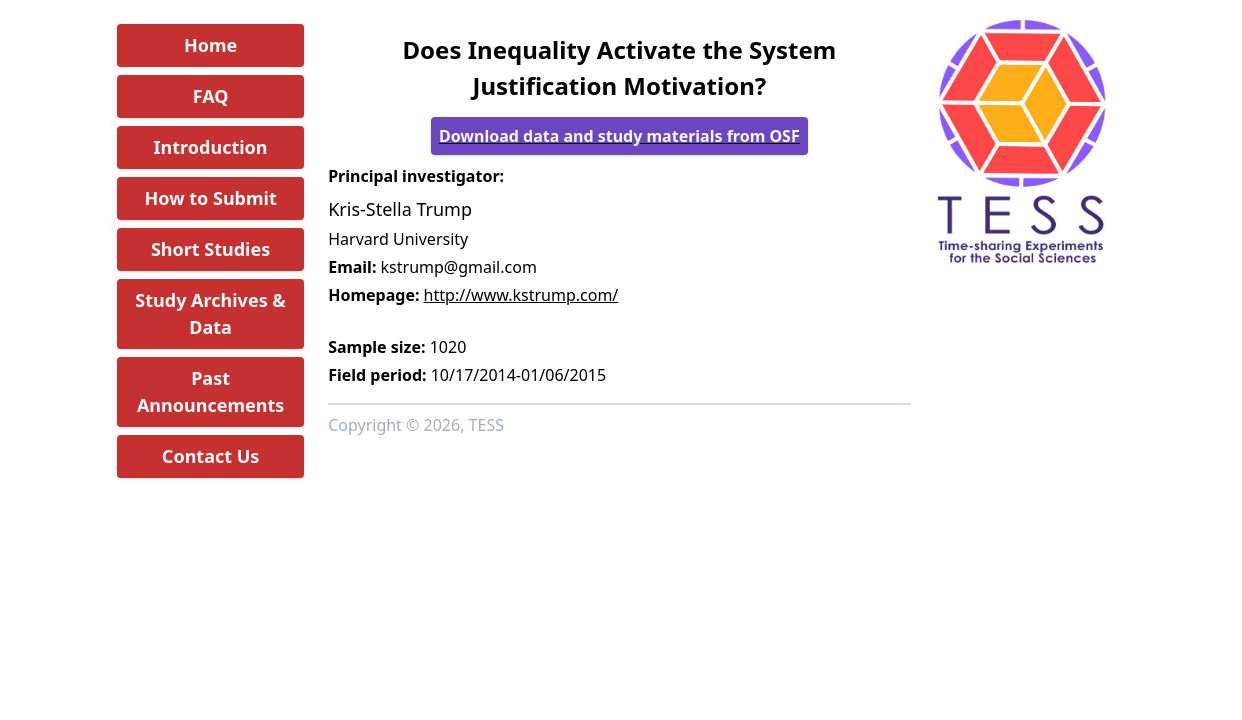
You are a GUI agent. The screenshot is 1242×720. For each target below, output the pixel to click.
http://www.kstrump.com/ (521, 295)
